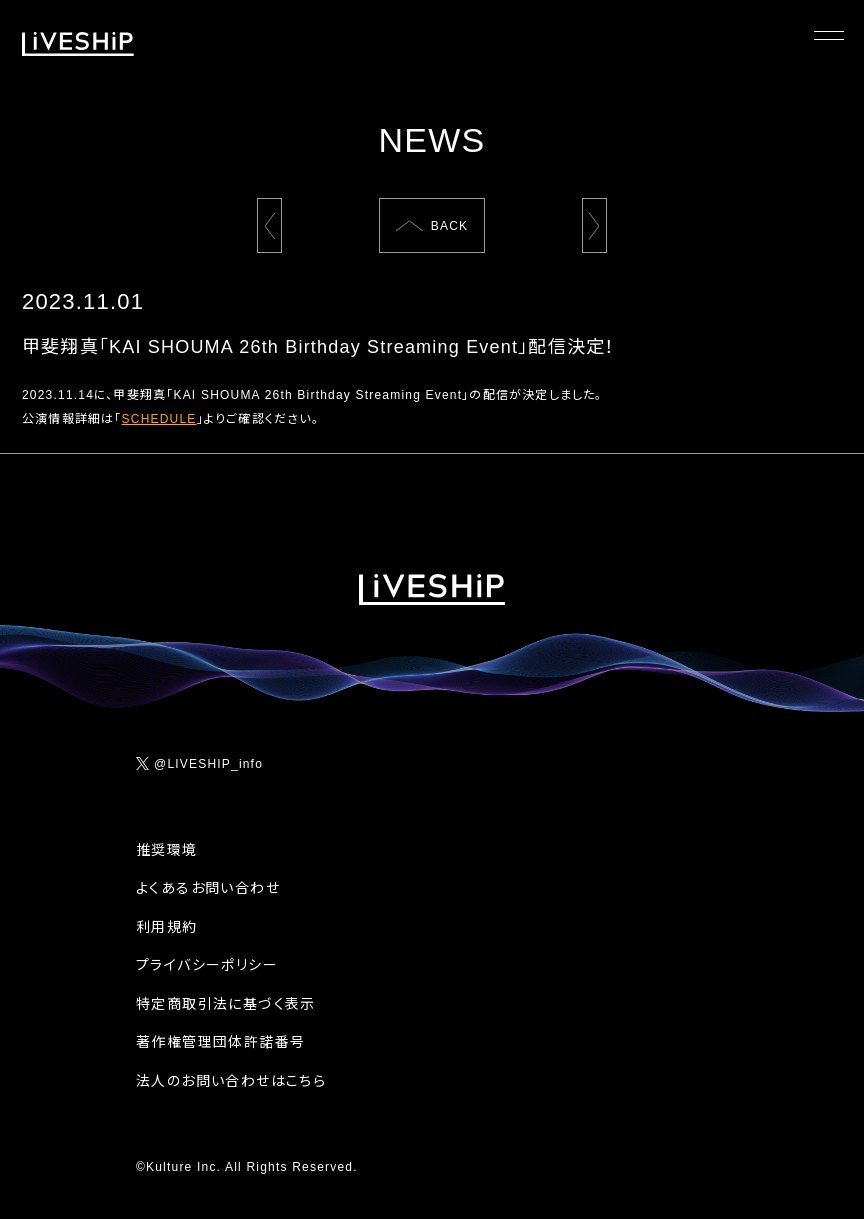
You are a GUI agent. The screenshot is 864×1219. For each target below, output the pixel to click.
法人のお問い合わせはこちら (231, 1081)
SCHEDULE (159, 419)
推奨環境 (167, 850)
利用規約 (167, 927)
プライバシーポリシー (207, 965)
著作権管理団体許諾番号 (220, 1042)
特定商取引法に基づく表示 (226, 1004)
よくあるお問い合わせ (208, 888)
